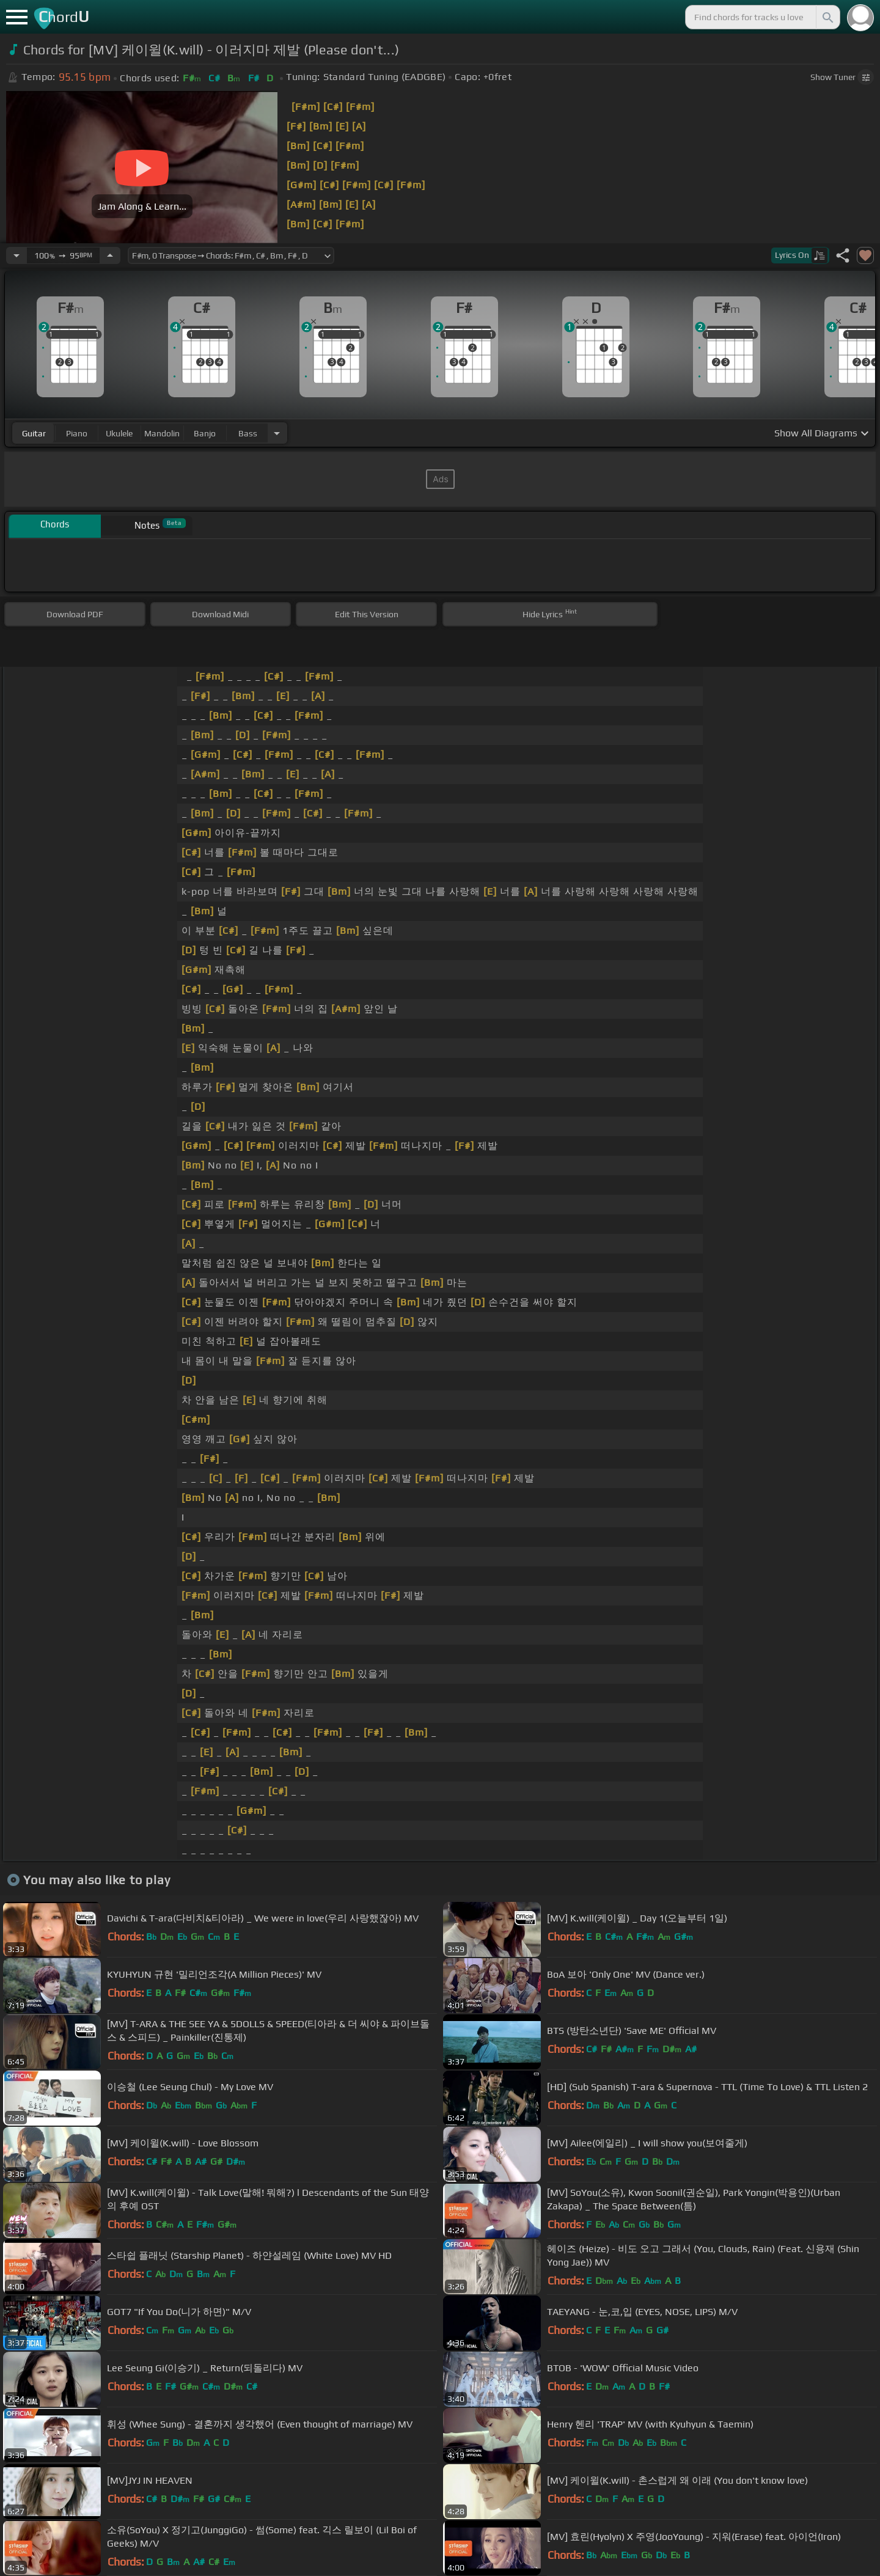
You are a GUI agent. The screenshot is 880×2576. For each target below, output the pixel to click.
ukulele (119, 433)
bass (247, 433)
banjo (205, 433)
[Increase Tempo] (110, 255)
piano (76, 433)
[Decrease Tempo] (16, 255)
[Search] (827, 17)
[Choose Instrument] (277, 433)
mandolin (162, 433)
